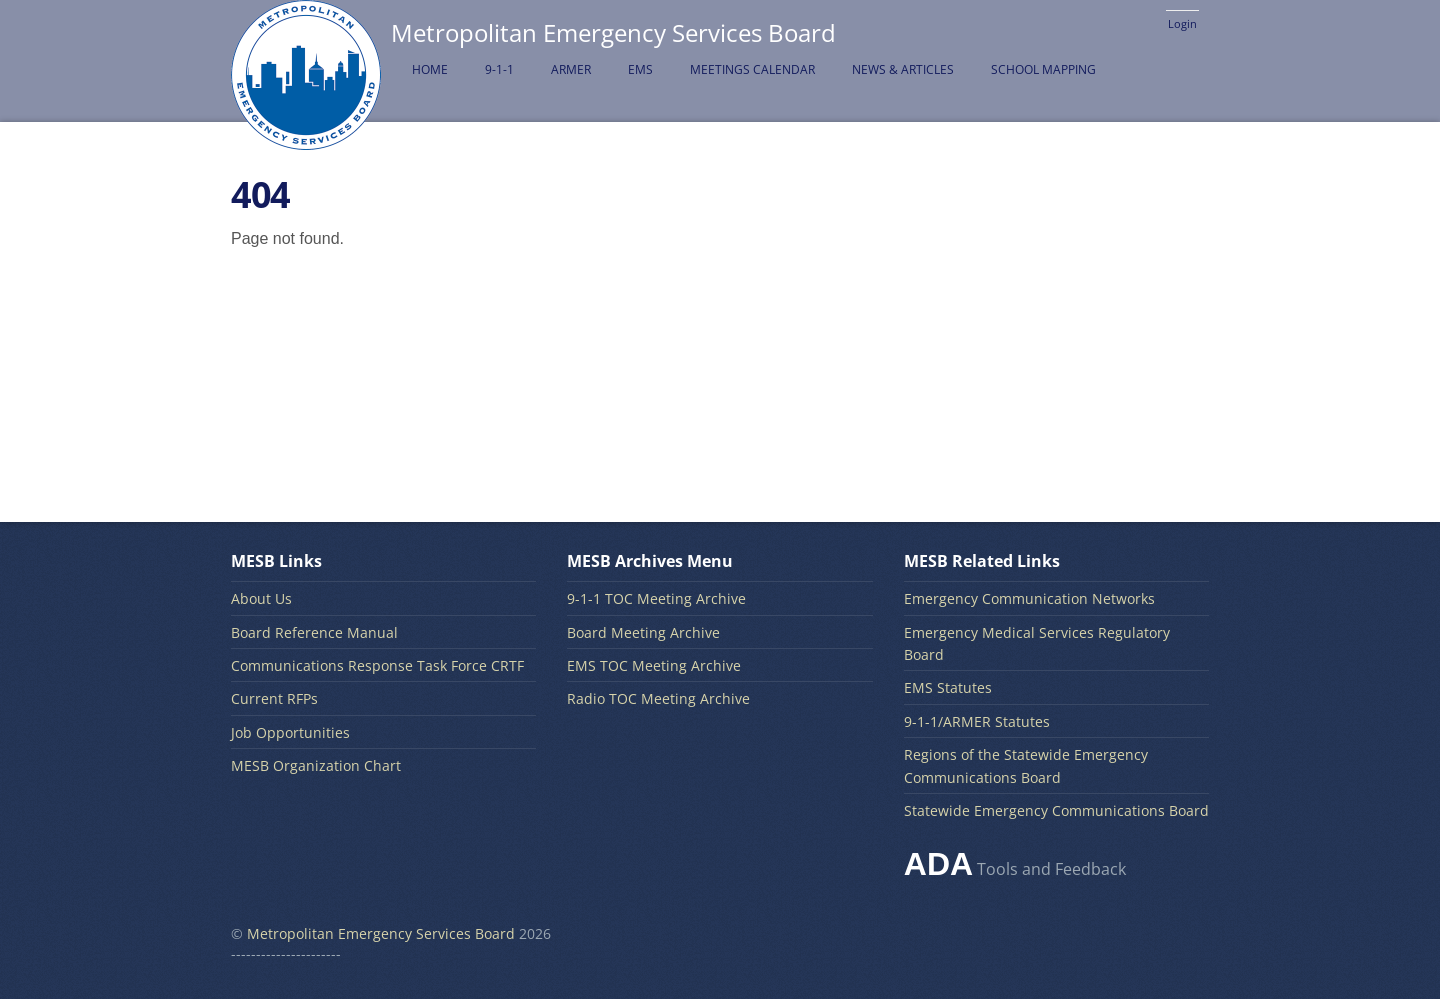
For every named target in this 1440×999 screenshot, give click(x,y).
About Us (261, 598)
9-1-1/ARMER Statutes (977, 721)
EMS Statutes (948, 687)
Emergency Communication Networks (1029, 598)
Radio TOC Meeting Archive (658, 698)
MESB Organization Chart (316, 765)
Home (430, 69)
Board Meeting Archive (643, 632)
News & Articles (903, 69)
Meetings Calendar (752, 69)
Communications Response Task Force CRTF (377, 665)
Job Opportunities (290, 732)
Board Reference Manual (314, 632)
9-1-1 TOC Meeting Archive (656, 598)
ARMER (571, 69)
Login (1182, 23)
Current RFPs (274, 698)
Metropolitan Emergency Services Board (381, 933)
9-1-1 (499, 69)
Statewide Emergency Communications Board (1056, 810)
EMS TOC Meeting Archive (654, 665)
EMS (640, 69)
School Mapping (1043, 69)
